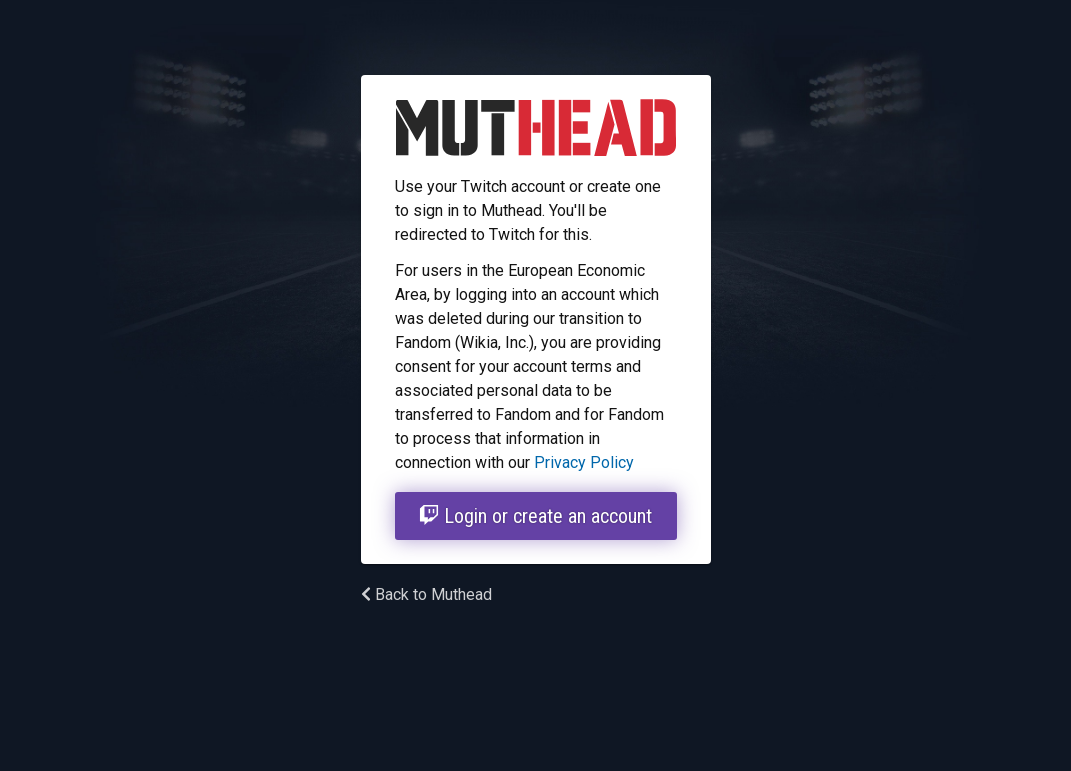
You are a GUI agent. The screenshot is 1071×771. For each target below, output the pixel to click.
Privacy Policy (584, 462)
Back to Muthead (426, 594)
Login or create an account (535, 516)
